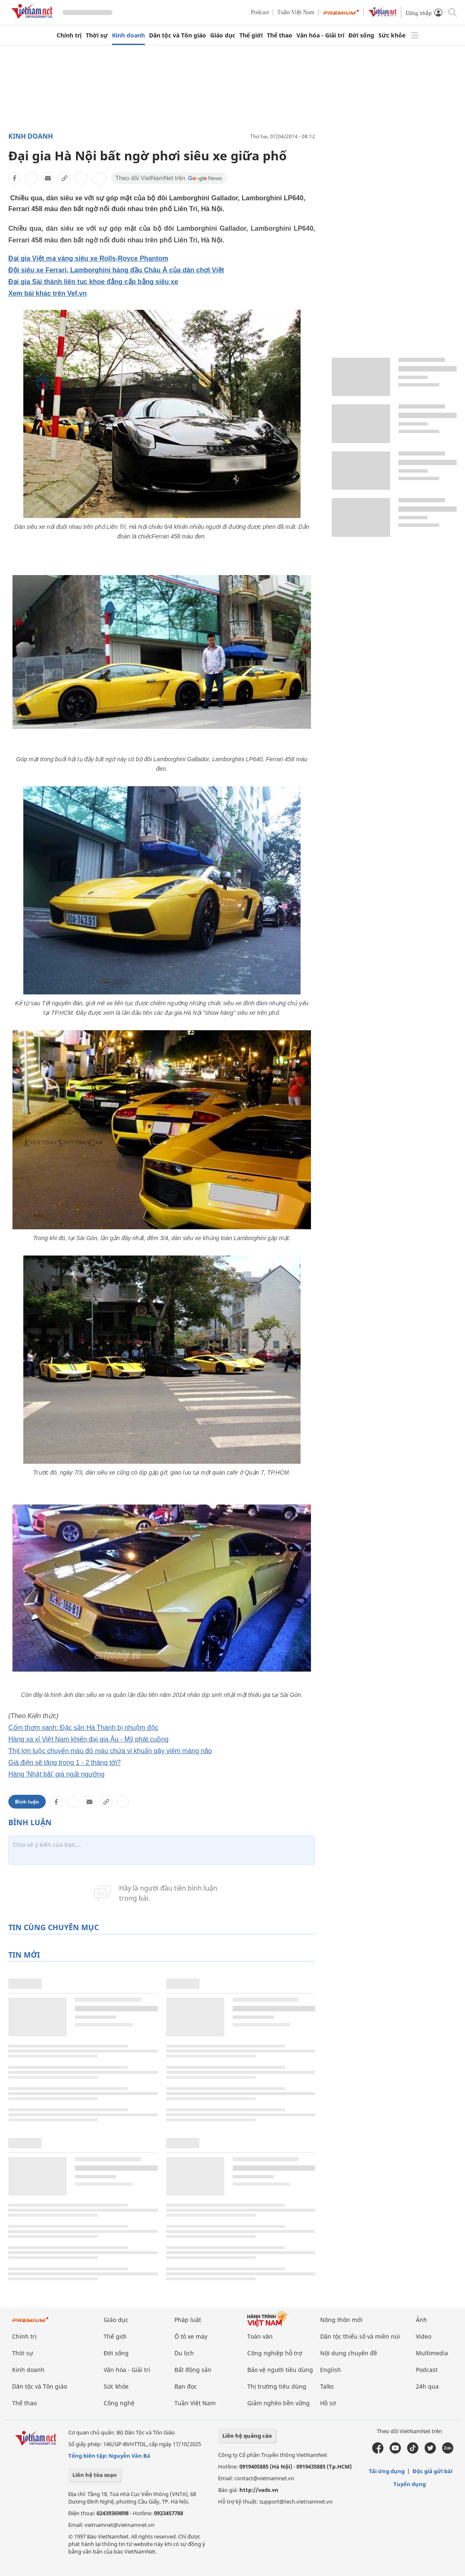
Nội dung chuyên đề (348, 2353)
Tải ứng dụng (387, 2471)
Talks (327, 2386)
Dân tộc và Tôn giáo (177, 35)
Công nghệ (119, 2403)
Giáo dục (222, 35)
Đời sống (361, 35)
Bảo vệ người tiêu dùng (280, 2370)
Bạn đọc (185, 2386)
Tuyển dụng (409, 2484)
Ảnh (421, 2320)
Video (423, 2336)
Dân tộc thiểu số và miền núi (360, 2336)
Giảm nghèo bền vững (278, 2403)
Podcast (260, 12)
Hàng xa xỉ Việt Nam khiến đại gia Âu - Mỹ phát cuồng (88, 1739)
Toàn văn (260, 2336)
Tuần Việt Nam (295, 12)
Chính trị (69, 35)
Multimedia (432, 2353)
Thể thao (279, 35)
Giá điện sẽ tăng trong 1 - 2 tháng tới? (64, 1762)
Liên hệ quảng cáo (247, 2435)
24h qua (427, 2386)
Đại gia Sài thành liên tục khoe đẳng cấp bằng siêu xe (93, 281)
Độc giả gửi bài (433, 2471)
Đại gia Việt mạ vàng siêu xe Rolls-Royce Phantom (88, 258)
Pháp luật (187, 2320)
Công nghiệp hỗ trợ (274, 2353)
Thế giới (251, 35)
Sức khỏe (391, 35)
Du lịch (184, 2353)
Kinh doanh (128, 35)
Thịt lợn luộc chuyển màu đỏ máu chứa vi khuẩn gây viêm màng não (110, 1750)
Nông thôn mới (341, 2320)
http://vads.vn (259, 2490)
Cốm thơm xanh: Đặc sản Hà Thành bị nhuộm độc (83, 1727)
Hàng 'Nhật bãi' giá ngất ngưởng (56, 1774)
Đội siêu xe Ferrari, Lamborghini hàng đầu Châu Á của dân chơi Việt (116, 270)
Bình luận (27, 1801)
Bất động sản (192, 2370)
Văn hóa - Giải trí (320, 35)
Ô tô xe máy (190, 2336)
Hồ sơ (328, 2403)
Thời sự (97, 35)
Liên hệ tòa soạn (94, 2475)
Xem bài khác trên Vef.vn (47, 293)
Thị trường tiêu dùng (276, 2386)
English (330, 2370)
